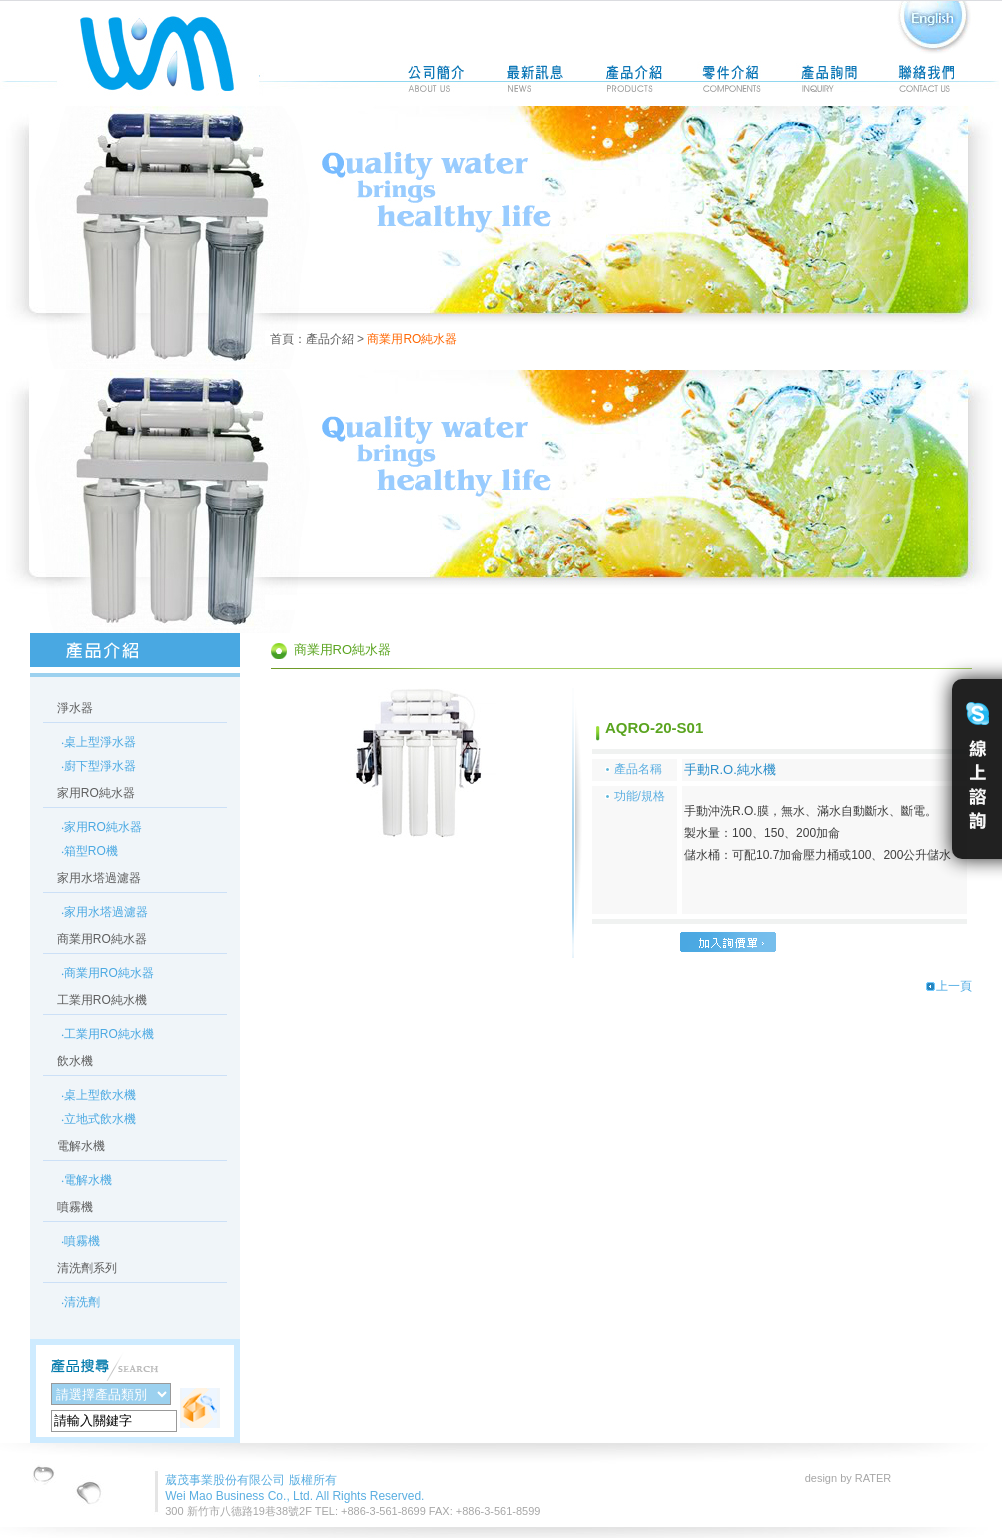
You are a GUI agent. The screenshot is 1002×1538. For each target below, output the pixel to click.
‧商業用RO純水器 (107, 973)
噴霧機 (75, 1207)
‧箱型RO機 (89, 851)
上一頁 (948, 986)
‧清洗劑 (80, 1302)
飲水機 (75, 1061)
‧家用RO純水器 (101, 827)
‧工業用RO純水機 (107, 1034)
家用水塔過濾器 (99, 878)
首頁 (282, 339)
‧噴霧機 (80, 1241)
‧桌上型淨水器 (98, 742)
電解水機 (81, 1146)
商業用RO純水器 (102, 939)
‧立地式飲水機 (98, 1119)
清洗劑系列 (87, 1268)
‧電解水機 (86, 1180)
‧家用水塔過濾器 (104, 912)
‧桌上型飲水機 (98, 1095)
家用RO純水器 (96, 793)
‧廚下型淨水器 (98, 766)
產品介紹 (330, 339)
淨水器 (75, 708)
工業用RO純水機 (102, 1000)
